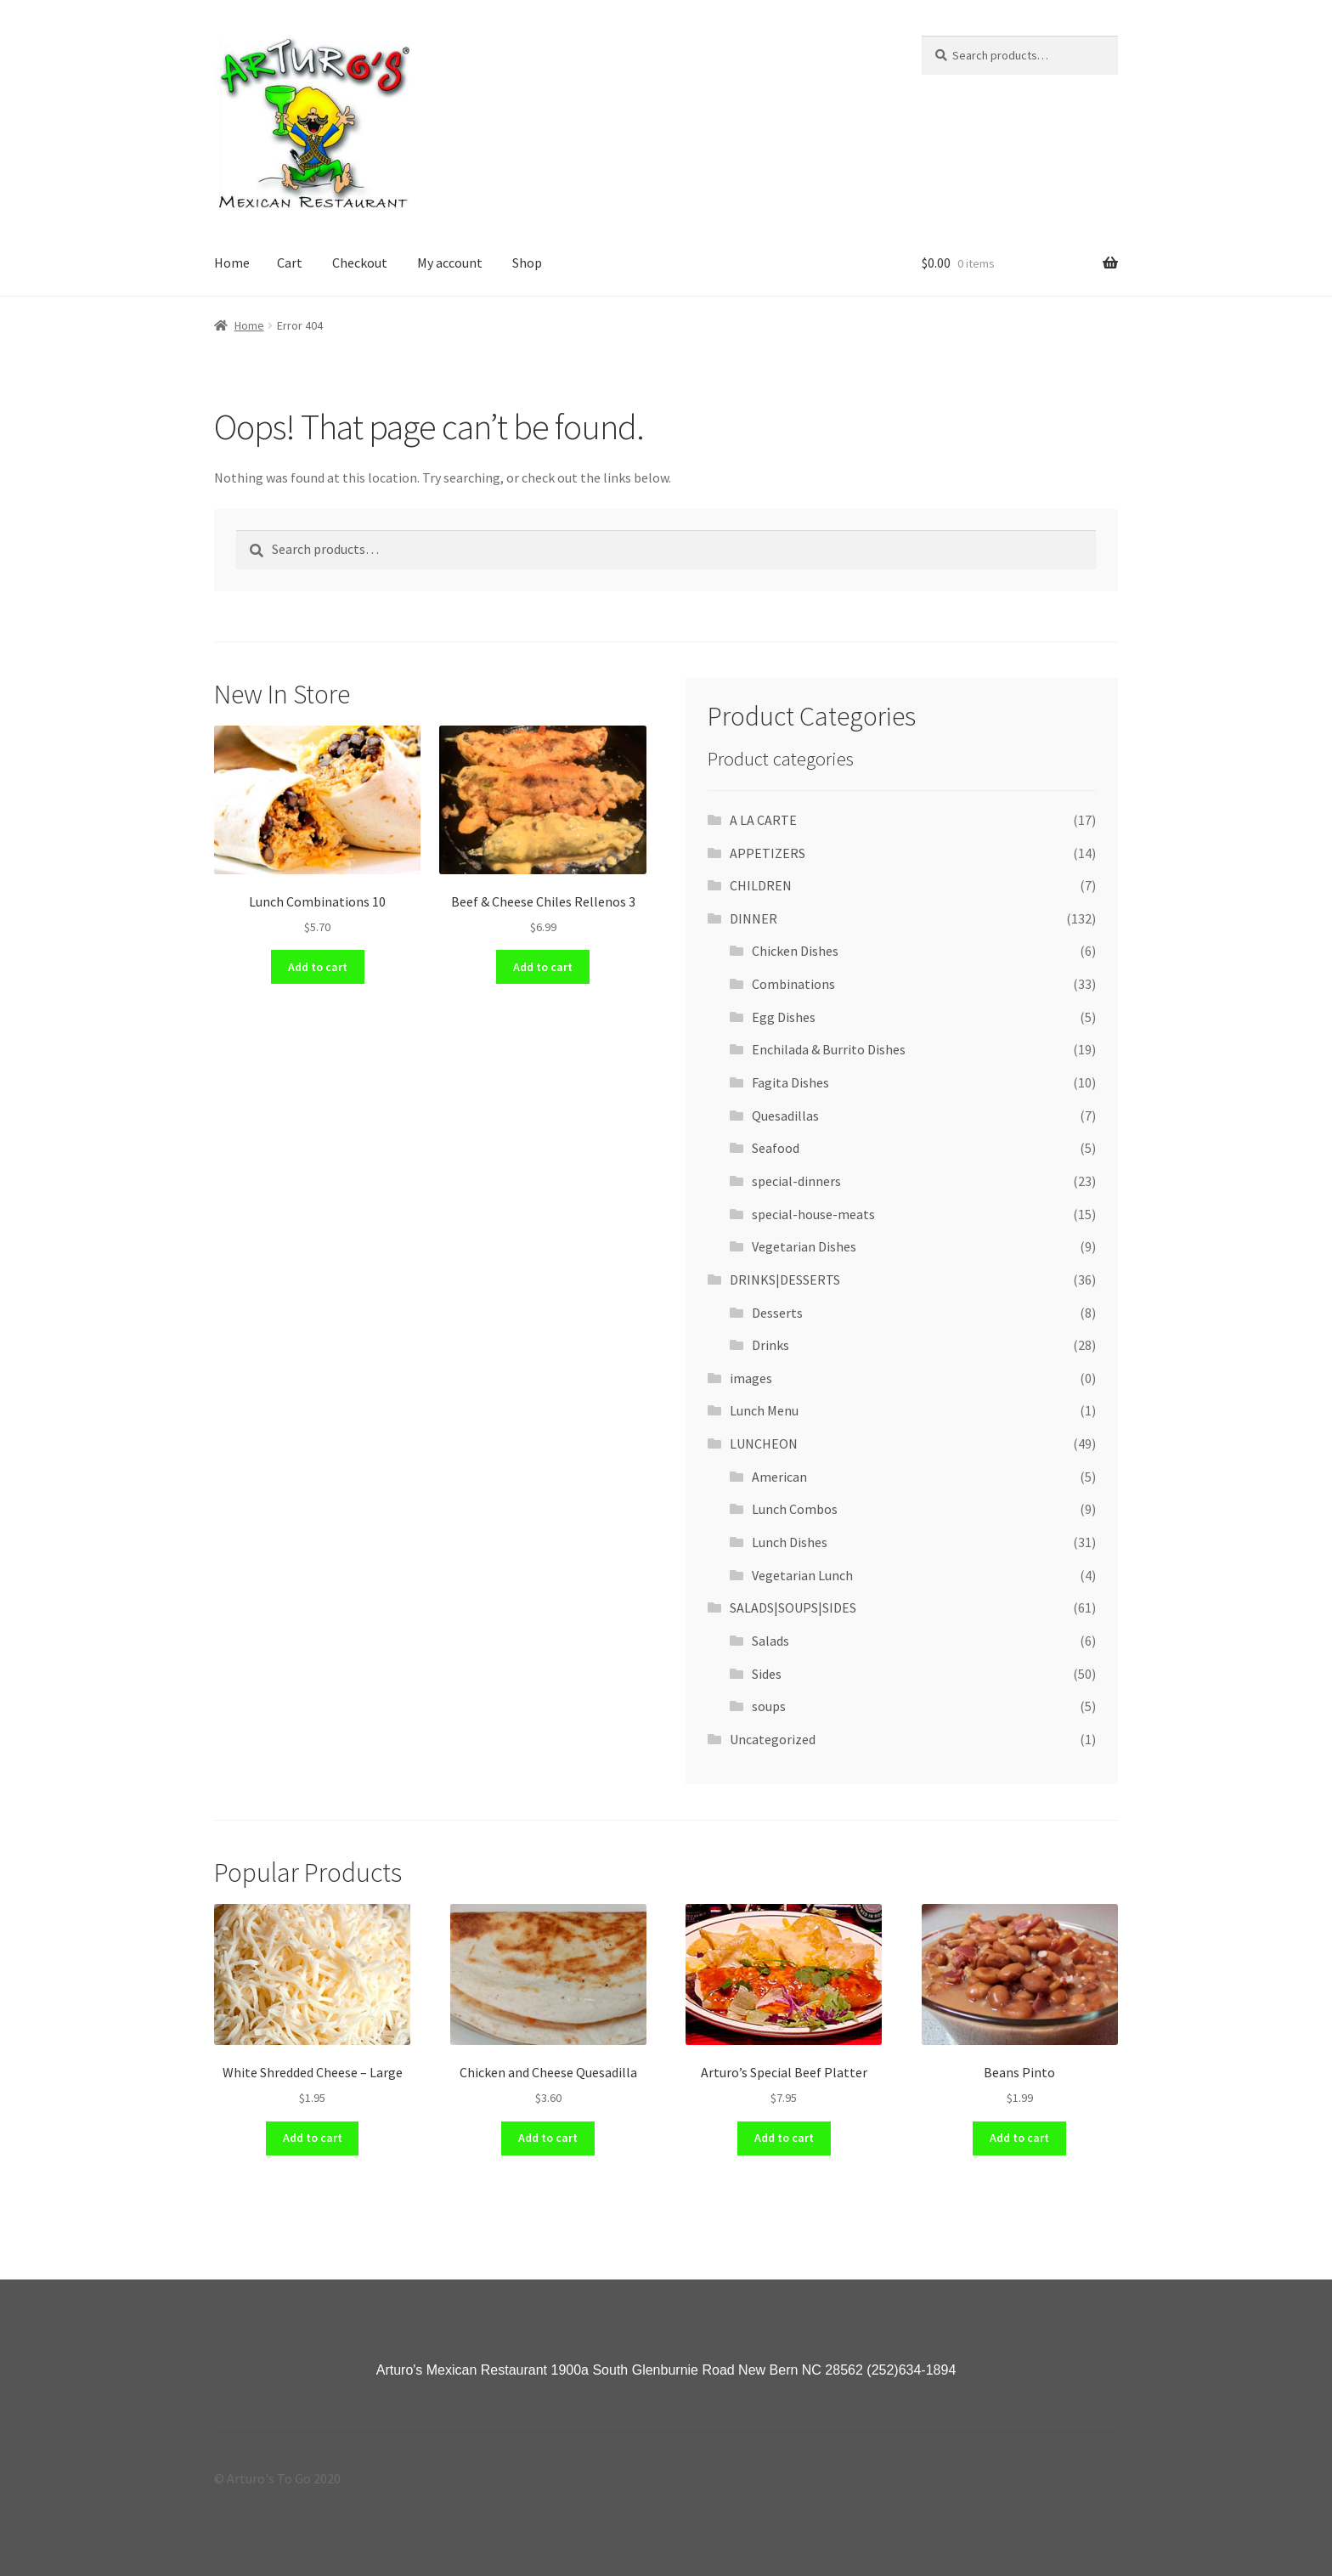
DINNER (753, 918)
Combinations (793, 983)
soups (769, 1706)
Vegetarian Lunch (802, 1575)
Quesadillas (785, 1115)
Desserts (777, 1312)
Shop (527, 262)
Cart (289, 262)
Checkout (359, 262)
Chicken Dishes (795, 950)
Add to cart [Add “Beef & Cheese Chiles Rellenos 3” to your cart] (543, 966)
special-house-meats (813, 1214)
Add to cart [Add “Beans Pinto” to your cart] (1019, 2137)
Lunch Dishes (789, 1542)
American (779, 1476)
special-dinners (796, 1180)
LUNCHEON (764, 1443)
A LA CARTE (763, 819)
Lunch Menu (764, 1410)
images (751, 1378)
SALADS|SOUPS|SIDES (793, 1607)
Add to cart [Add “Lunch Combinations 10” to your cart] (317, 966)
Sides (767, 1673)
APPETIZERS (767, 853)
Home (232, 262)
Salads (770, 1640)
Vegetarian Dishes (804, 1246)
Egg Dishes (784, 1016)
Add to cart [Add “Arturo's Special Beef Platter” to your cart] (784, 2137)
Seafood (775, 1147)
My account (450, 262)
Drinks (770, 1344)
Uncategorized (773, 1739)
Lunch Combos (795, 1508)
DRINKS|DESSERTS (785, 1279)
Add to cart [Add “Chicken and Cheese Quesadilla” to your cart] (548, 2137)
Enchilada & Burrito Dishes (829, 1049)
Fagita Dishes (790, 1082)
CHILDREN (761, 885)
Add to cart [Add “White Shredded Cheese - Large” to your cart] (312, 2137)
